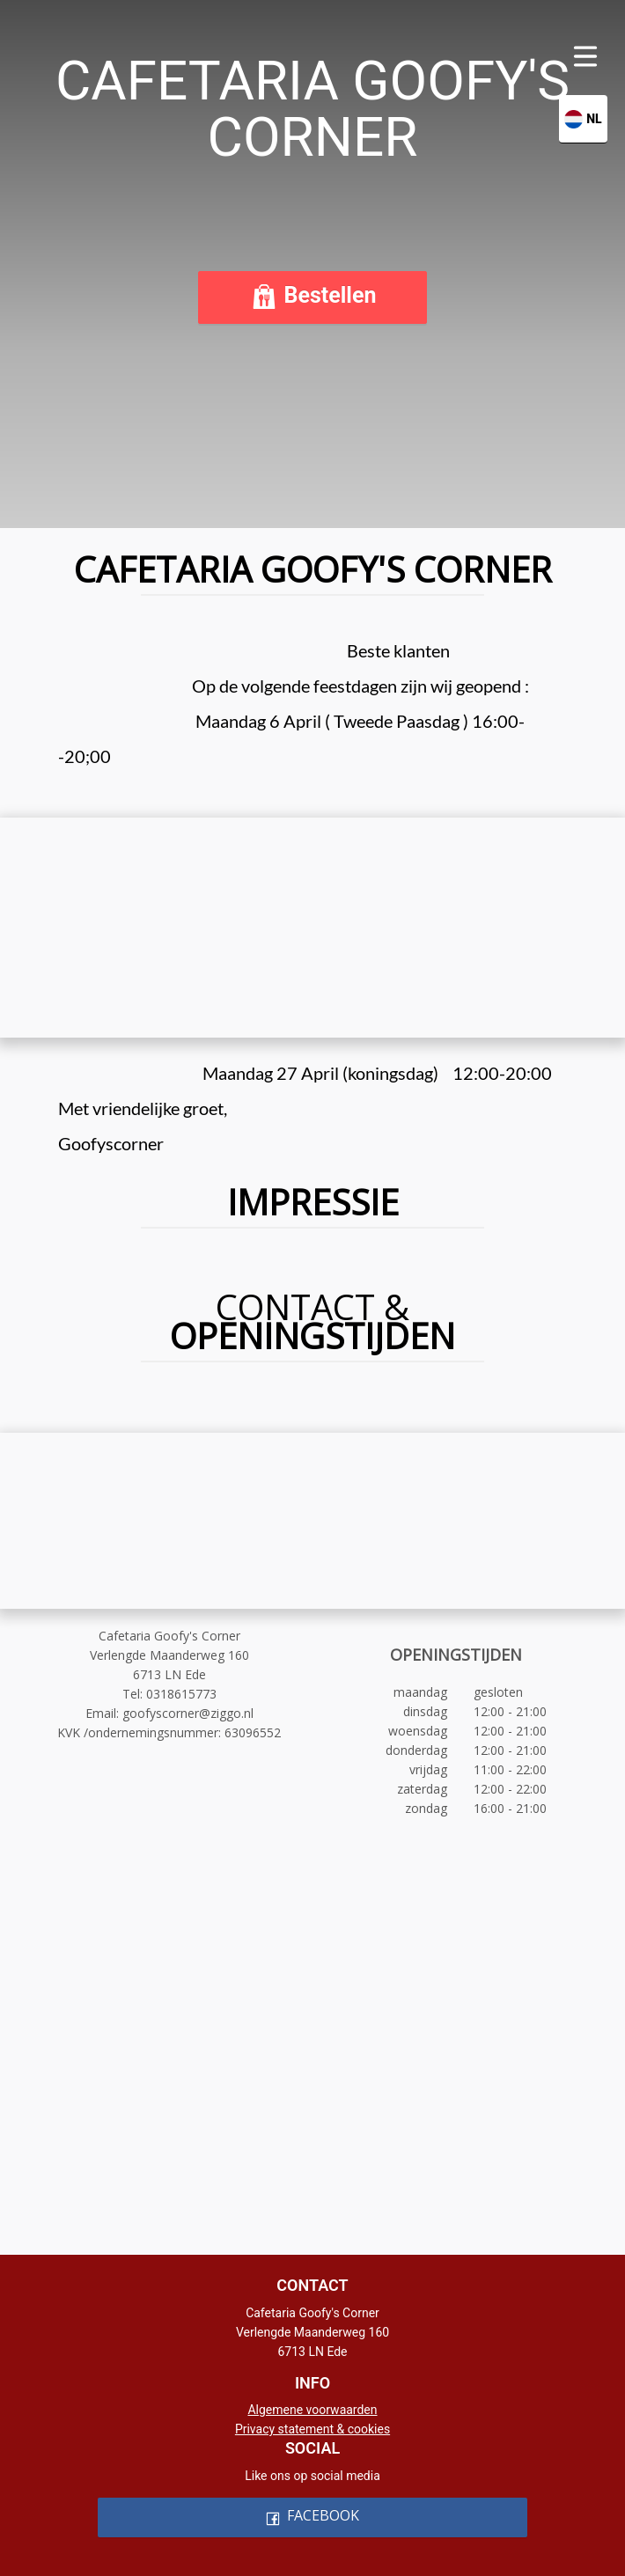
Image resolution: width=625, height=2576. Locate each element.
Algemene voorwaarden (312, 2410)
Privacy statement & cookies (312, 2429)
